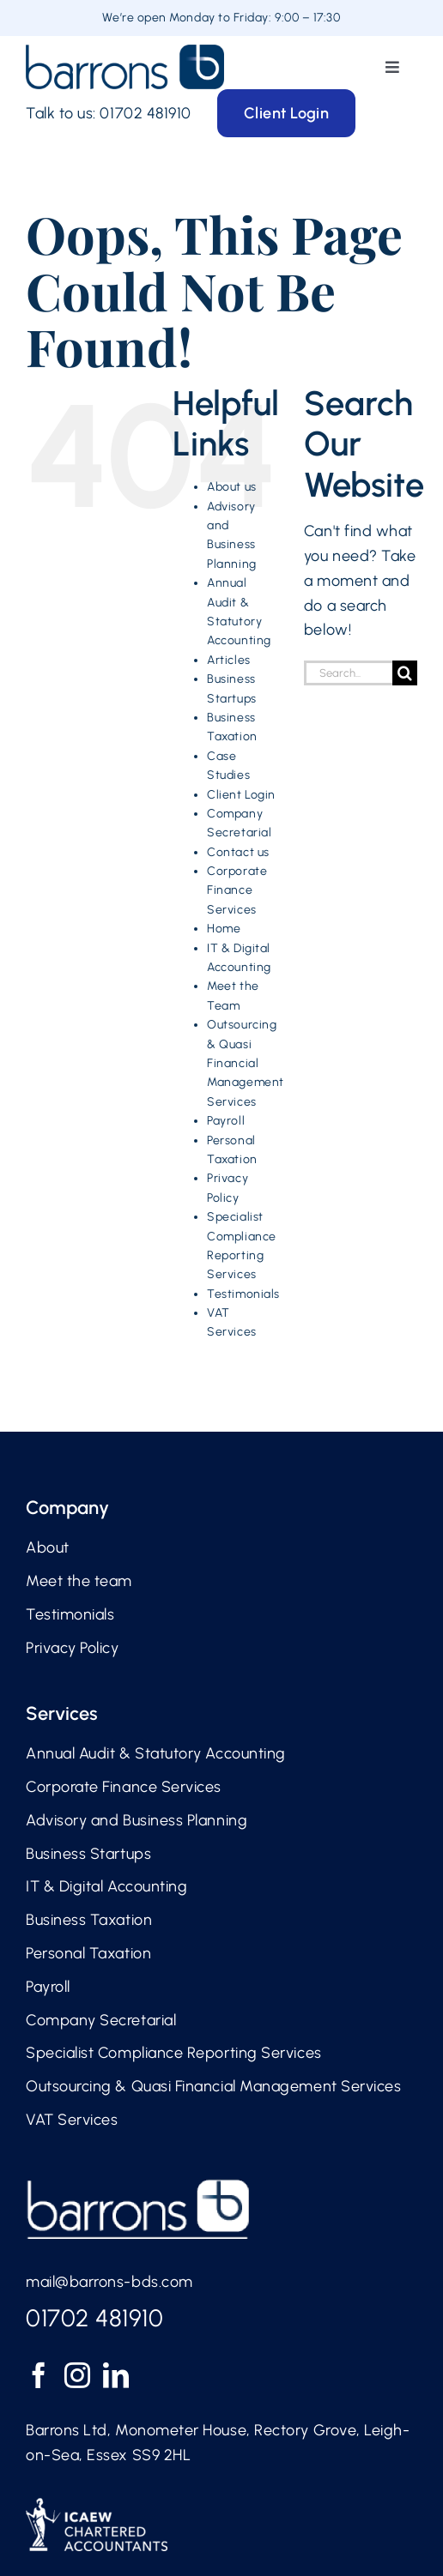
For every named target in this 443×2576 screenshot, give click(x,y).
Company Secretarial (101, 2020)
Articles (228, 660)
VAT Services (72, 2119)
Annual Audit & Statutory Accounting (156, 1753)
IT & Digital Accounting (106, 1886)
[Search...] (348, 673)
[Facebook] (39, 2375)
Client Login (241, 794)
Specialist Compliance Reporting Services (174, 2052)
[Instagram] (77, 2375)
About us (231, 487)
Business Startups (88, 1853)
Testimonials (243, 1294)
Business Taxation (89, 1919)
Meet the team (79, 1581)
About (48, 1547)
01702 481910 (145, 113)
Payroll (226, 1120)
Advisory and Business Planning (136, 1820)
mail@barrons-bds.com (109, 2281)
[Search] (404, 673)
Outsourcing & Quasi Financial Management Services (245, 1063)
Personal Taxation (88, 1953)
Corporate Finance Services (237, 890)
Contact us (238, 852)
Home (223, 928)
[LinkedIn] (116, 2375)
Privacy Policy (72, 1647)
